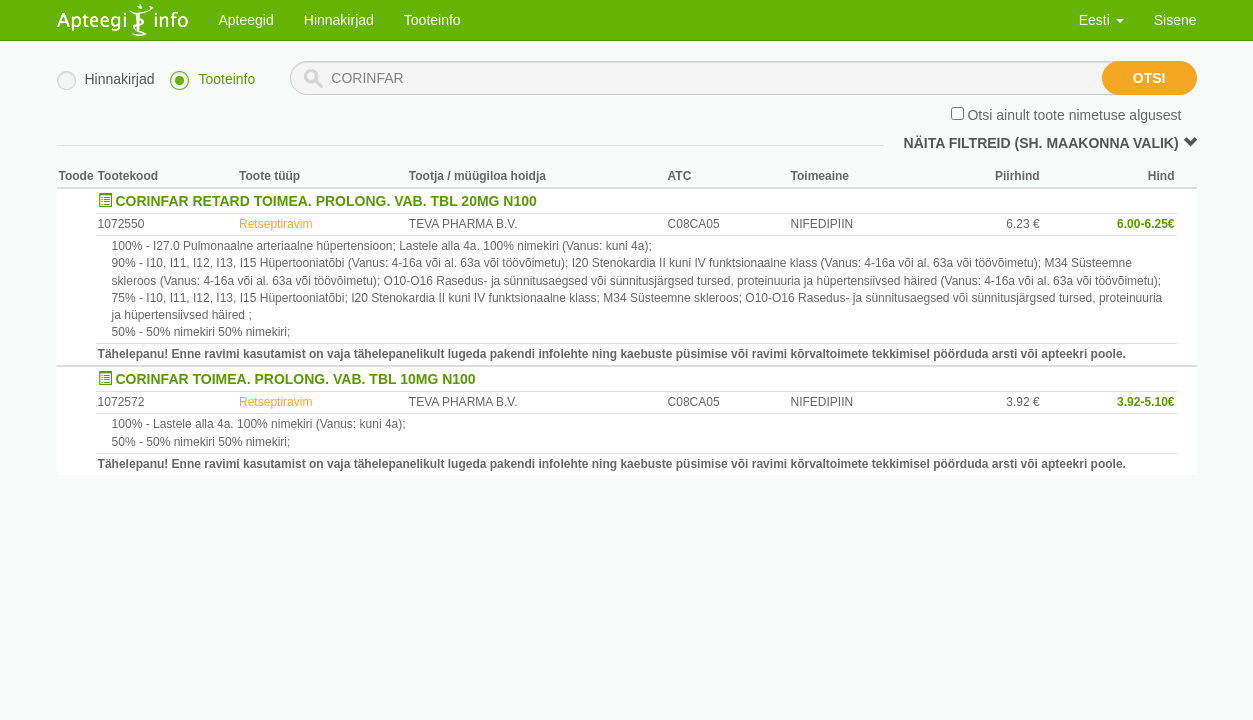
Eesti (1101, 20)
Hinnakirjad (339, 20)
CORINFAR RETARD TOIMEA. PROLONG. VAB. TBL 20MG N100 (326, 201)
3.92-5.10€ (1145, 402)
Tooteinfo (432, 20)
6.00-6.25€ (1145, 224)
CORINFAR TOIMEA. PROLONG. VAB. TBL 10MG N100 (296, 379)
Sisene (1175, 20)
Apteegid (246, 20)
